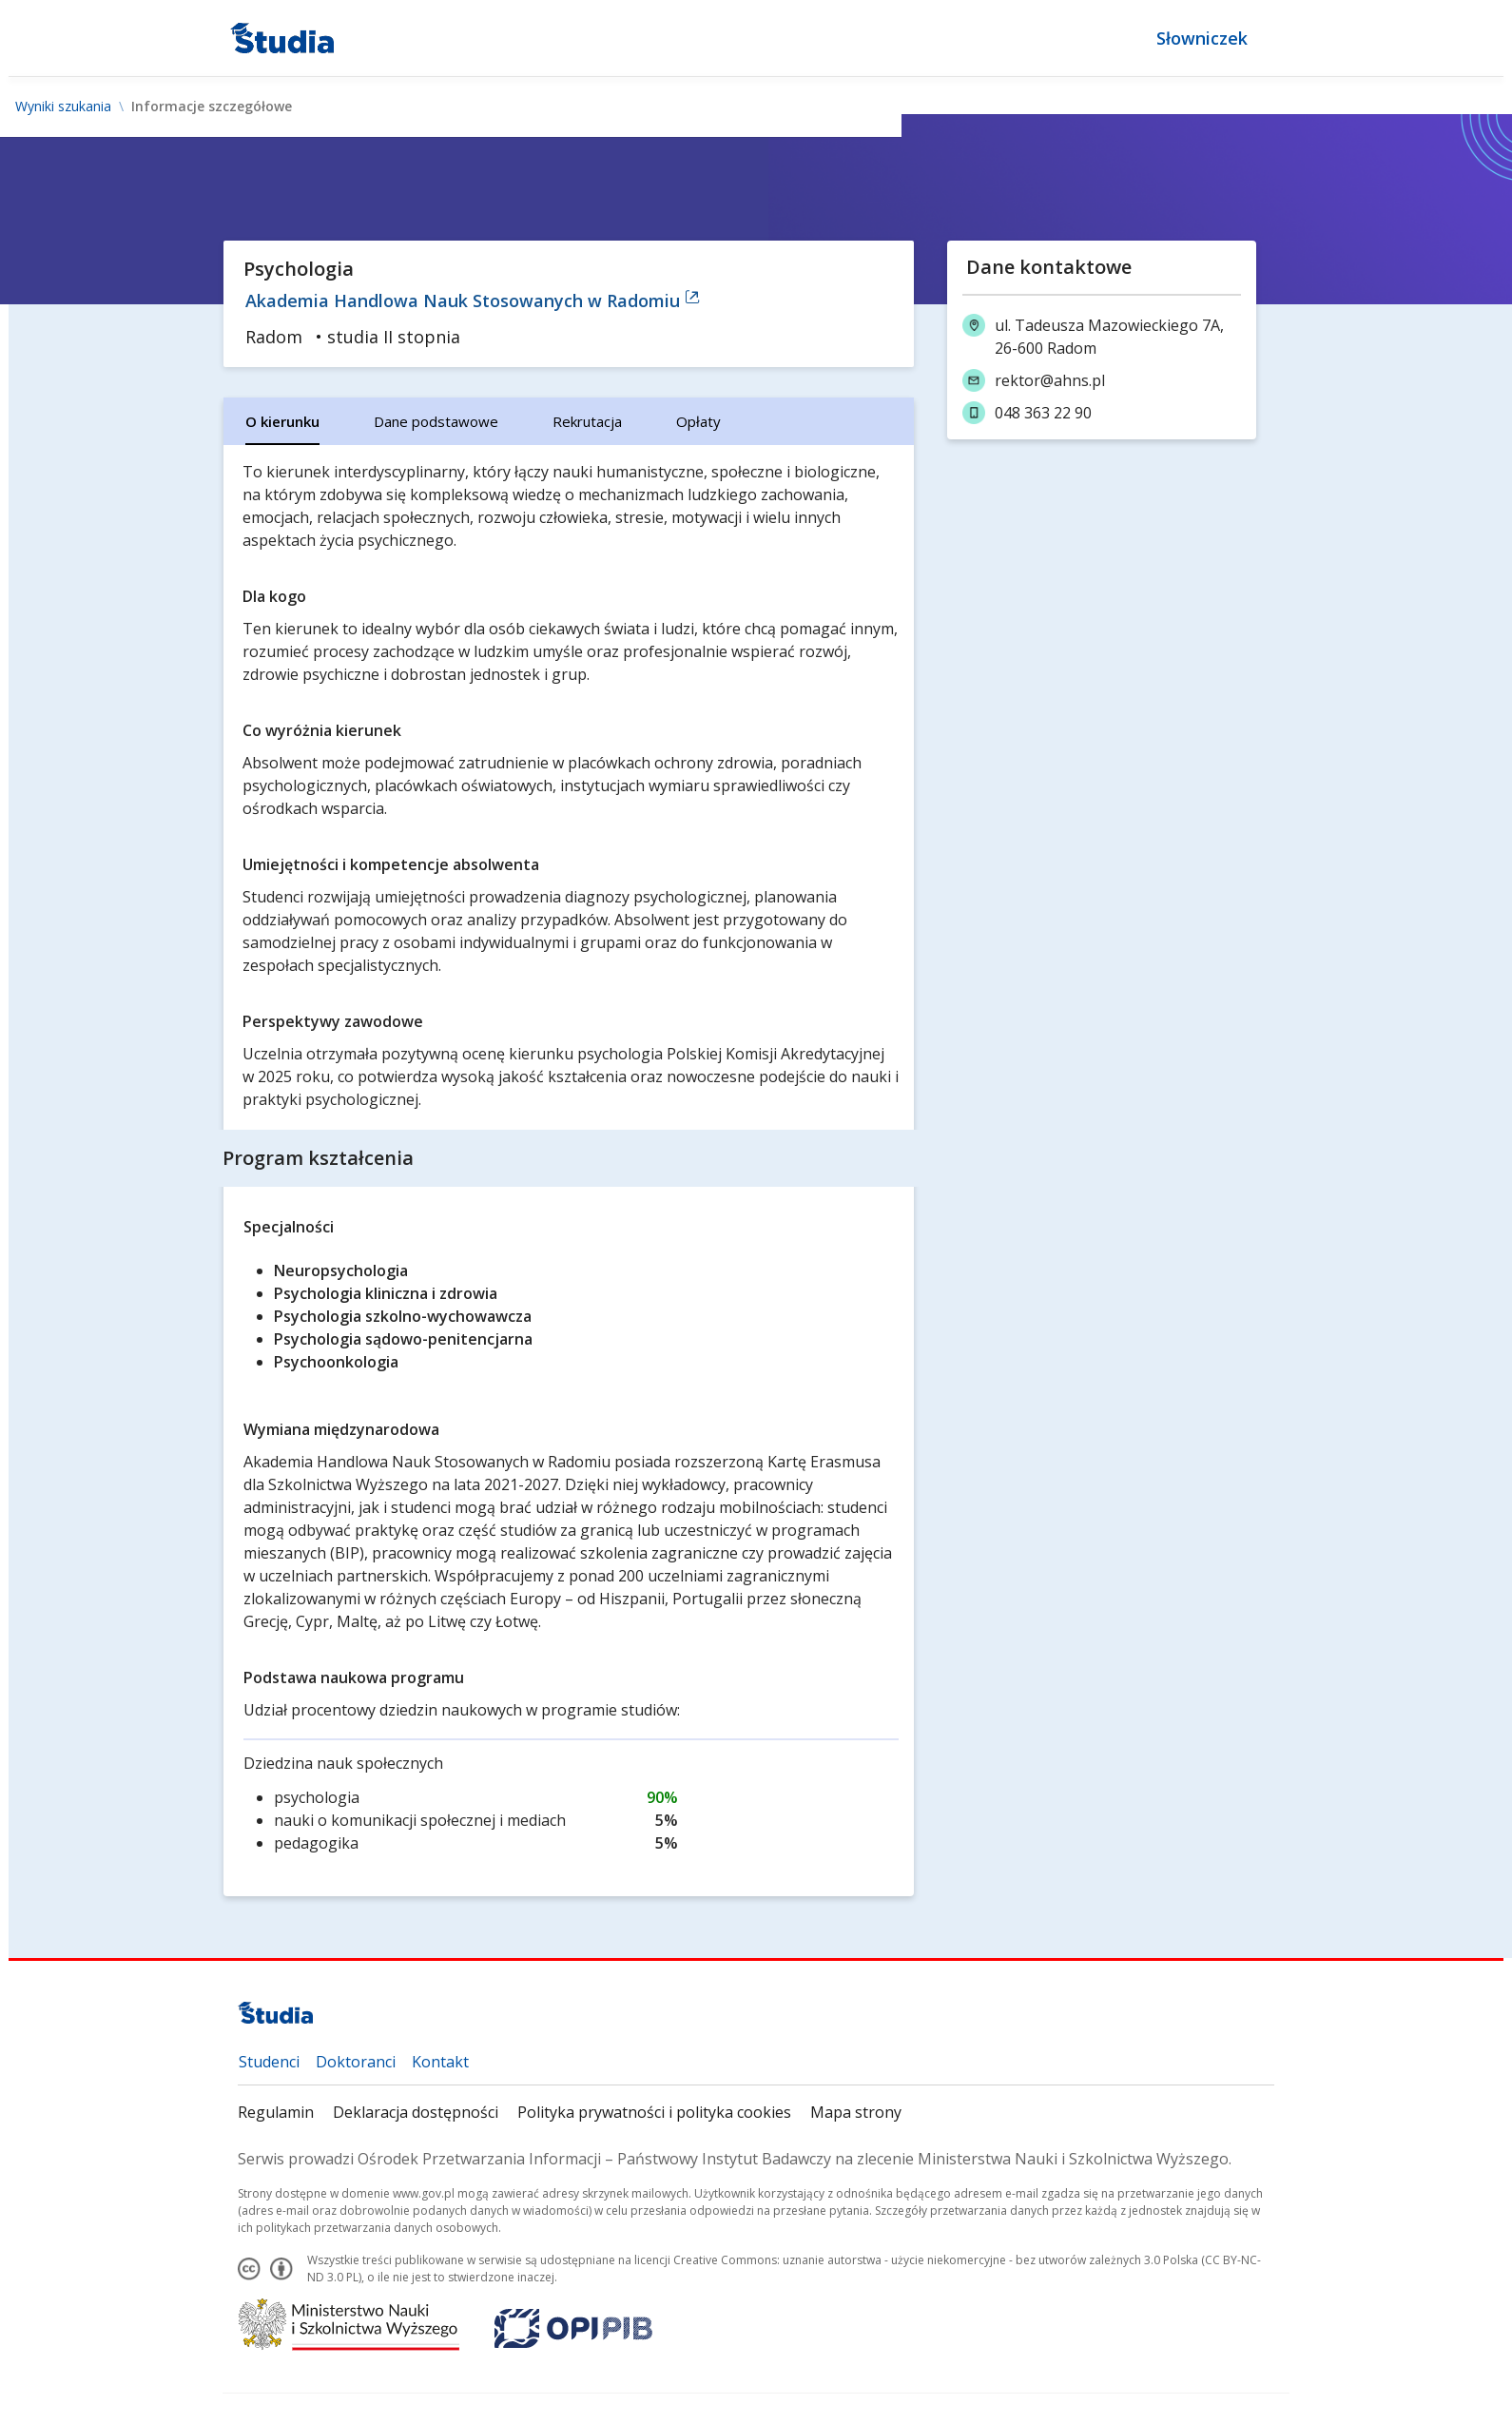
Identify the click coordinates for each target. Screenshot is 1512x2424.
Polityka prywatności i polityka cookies (654, 2112)
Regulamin (276, 2112)
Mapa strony (855, 2112)
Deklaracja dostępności (415, 2112)
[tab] (282, 421)
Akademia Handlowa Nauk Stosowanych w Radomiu (472, 300)
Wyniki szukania (63, 106)
